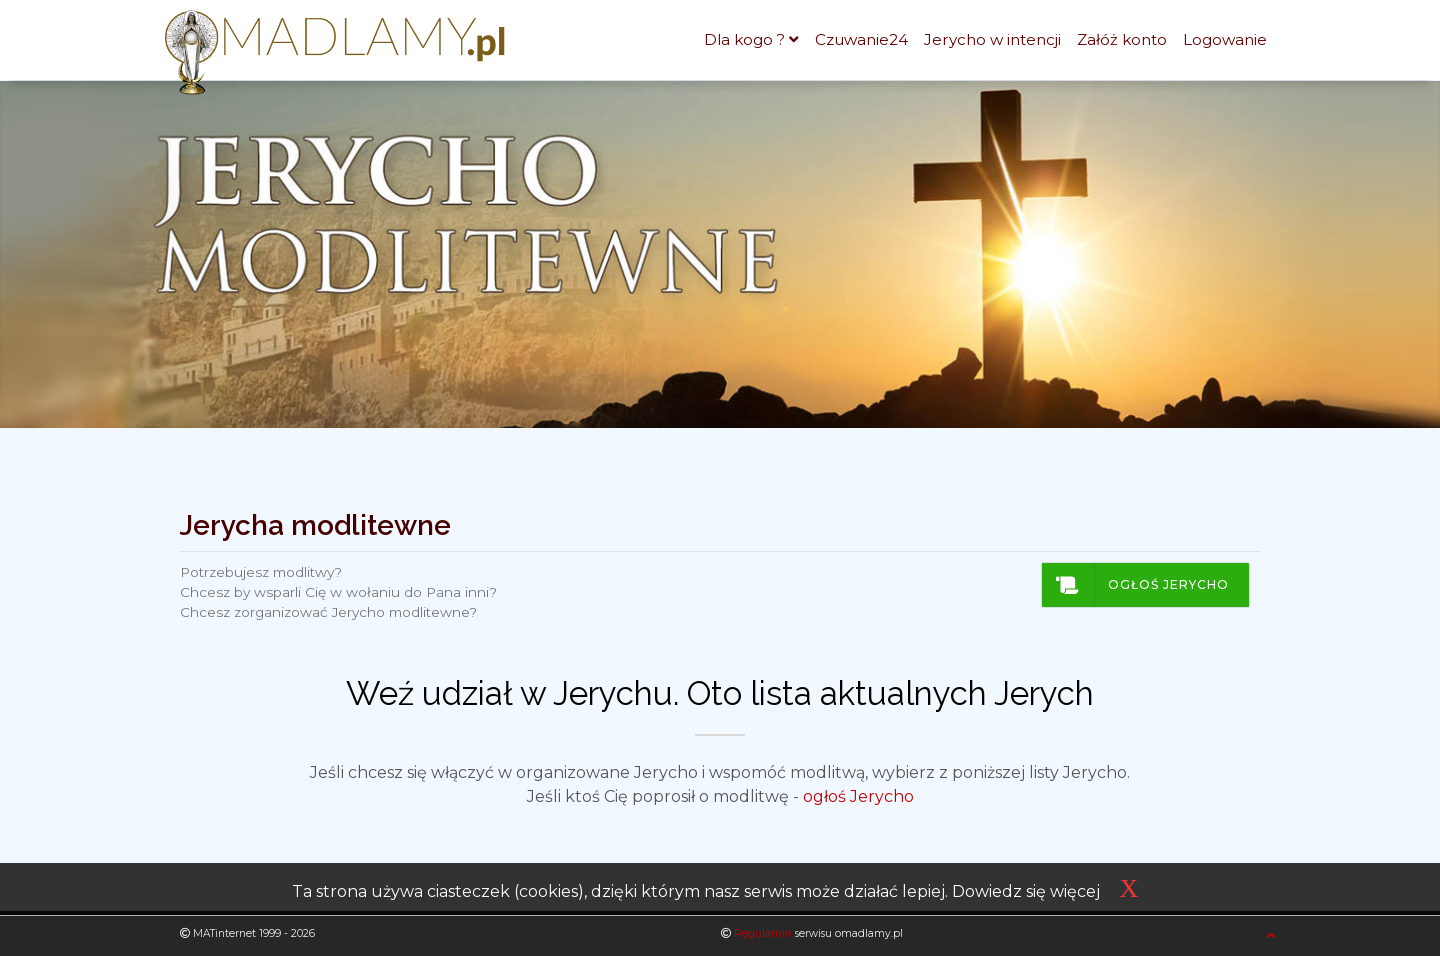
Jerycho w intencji (992, 39)
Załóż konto (1122, 39)
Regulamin (763, 933)
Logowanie (1225, 39)
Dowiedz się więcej (1026, 891)
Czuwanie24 (861, 39)
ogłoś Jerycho (858, 796)
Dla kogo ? (744, 39)
